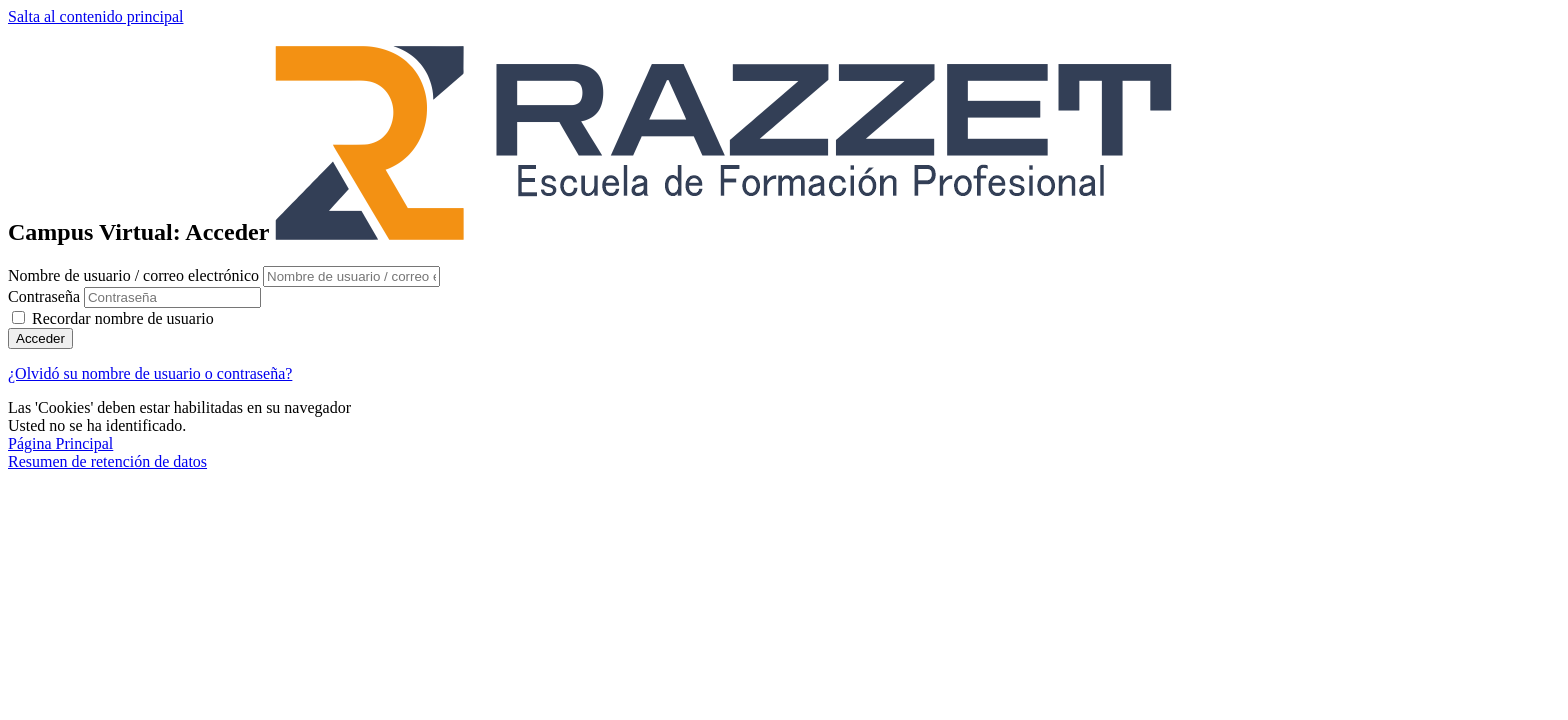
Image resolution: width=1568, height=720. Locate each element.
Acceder (40, 338)
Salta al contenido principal (96, 16)
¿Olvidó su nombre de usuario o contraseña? (150, 373)
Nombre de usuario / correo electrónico (135, 275)
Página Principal (60, 443)
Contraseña (44, 296)
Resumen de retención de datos (107, 461)
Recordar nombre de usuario (123, 318)
